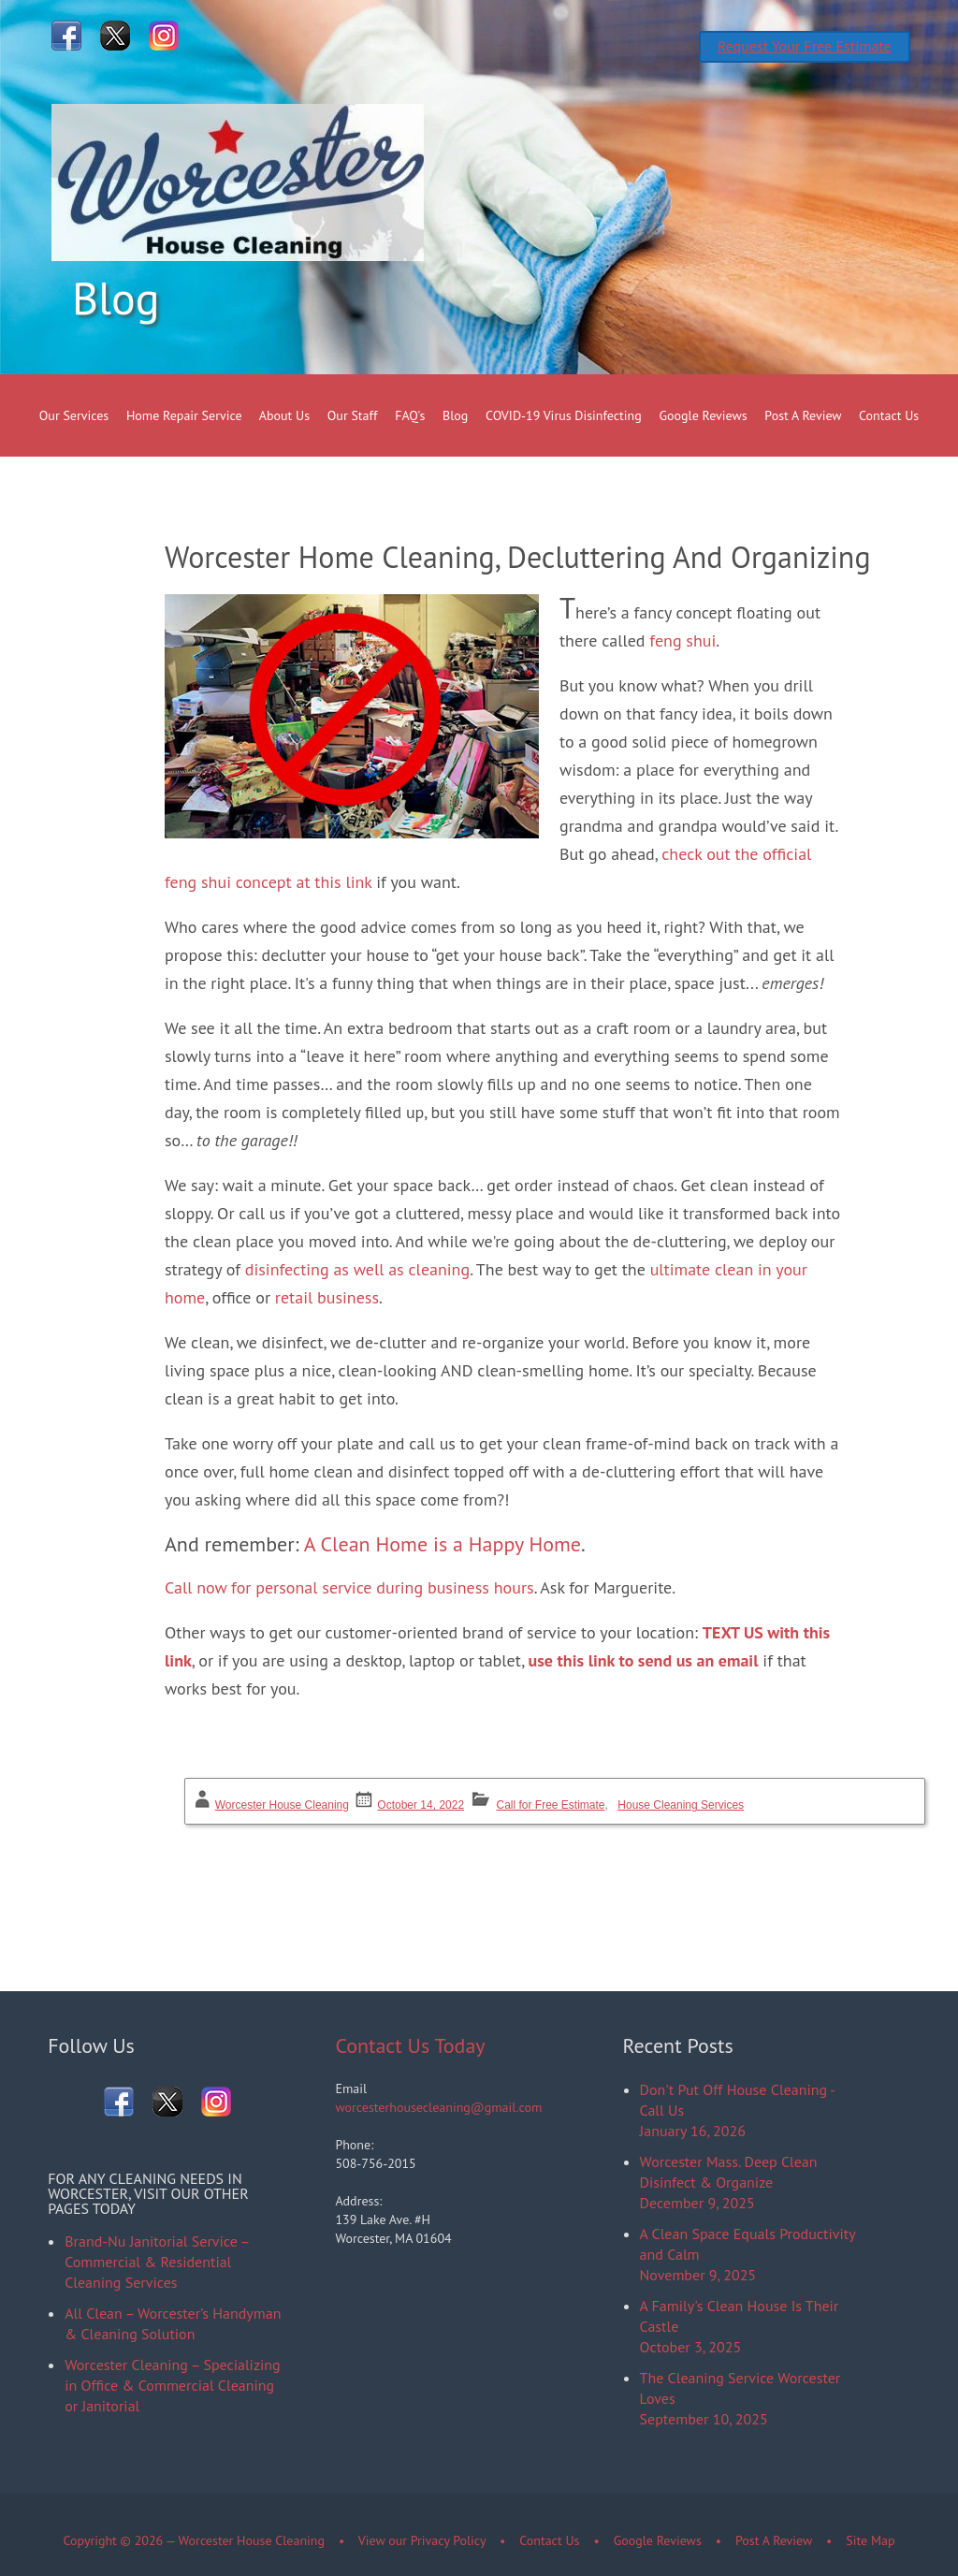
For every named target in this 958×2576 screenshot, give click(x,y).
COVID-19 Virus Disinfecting (564, 415)
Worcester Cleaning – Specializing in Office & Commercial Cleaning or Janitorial (172, 2385)
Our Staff (352, 415)
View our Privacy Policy (422, 2540)
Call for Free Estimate (551, 1805)
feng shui (682, 640)
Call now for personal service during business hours (349, 1587)
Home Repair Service (184, 415)
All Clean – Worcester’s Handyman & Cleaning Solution (173, 2323)
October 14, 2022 (420, 1805)
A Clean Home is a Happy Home (442, 1544)
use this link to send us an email (644, 1660)
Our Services (74, 415)
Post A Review (802, 415)
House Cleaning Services (680, 1805)
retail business (327, 1297)
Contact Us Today (410, 2045)
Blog (455, 415)
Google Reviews (704, 415)
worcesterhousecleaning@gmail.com (438, 2107)
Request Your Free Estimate (805, 45)
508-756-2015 (375, 2163)
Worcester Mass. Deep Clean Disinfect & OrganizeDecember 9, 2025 (729, 2182)
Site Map (870, 2540)
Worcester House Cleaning (282, 1805)
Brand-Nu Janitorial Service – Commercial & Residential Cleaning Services (157, 2262)
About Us (284, 415)
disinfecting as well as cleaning (357, 1269)
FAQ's (410, 415)
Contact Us (889, 415)
